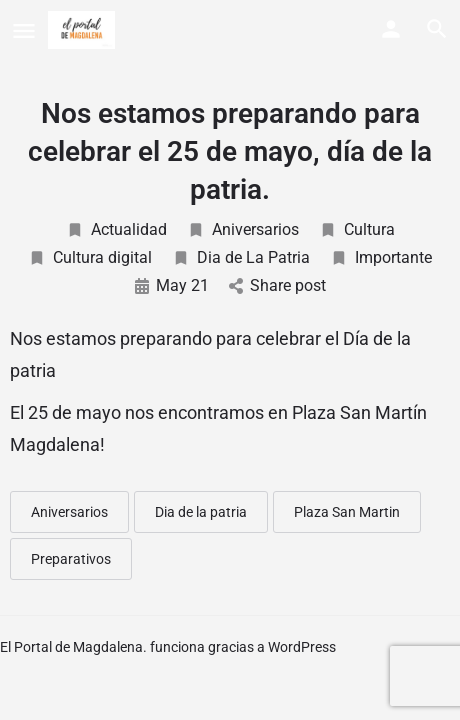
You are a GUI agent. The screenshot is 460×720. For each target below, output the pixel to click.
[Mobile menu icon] (24, 30)
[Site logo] (84, 30)
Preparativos (71, 559)
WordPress (302, 647)
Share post (277, 285)
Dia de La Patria (241, 257)
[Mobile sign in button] (391, 29)
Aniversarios (243, 229)
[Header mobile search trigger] (437, 29)
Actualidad (116, 229)
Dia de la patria (201, 512)
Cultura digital (90, 257)
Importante (381, 257)
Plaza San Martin (347, 512)
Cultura (357, 229)
